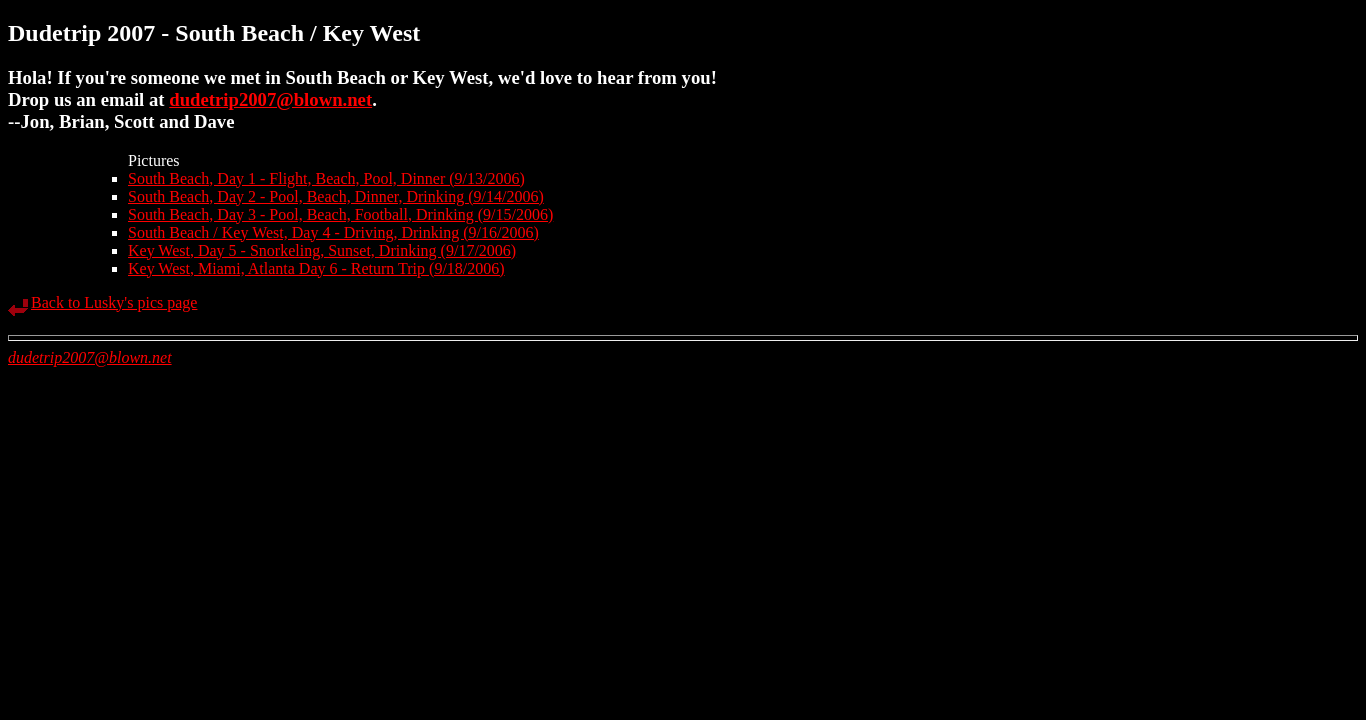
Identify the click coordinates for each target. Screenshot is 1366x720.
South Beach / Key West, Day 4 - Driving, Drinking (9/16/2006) (333, 232)
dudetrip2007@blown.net (270, 99)
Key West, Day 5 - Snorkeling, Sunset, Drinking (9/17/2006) (322, 250)
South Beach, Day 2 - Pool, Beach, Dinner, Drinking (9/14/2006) (336, 196)
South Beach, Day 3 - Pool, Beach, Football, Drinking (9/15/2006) (340, 214)
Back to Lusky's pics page (114, 302)
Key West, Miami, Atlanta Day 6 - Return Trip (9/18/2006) (316, 268)
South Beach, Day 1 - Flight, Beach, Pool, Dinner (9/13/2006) (326, 178)
